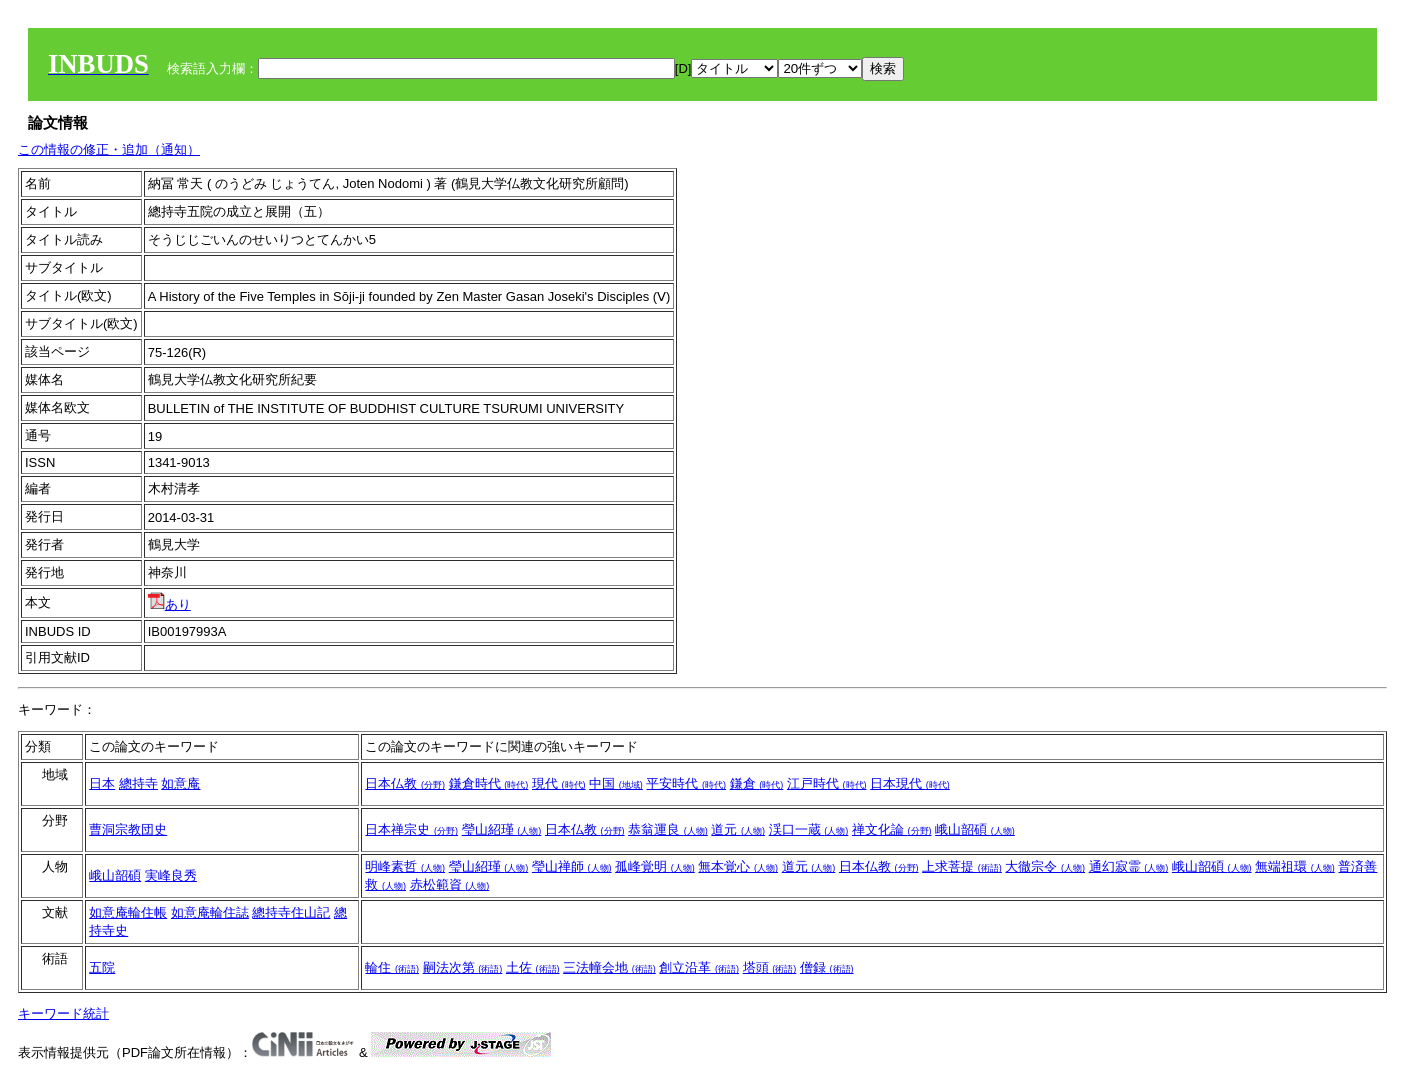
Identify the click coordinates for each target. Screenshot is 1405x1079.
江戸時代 (827, 783)
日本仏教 (405, 783)
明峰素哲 (405, 866)
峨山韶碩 (975, 829)
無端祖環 (1295, 866)
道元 (738, 829)
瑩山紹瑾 (502, 829)
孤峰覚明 (655, 866)
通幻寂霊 (1129, 866)
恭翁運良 (668, 829)
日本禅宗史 (411, 829)
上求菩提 (962, 866)
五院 (102, 967)
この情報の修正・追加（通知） (109, 149)
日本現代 (910, 783)
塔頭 (770, 967)
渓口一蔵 (809, 829)
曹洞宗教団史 (128, 829)
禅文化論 (892, 829)
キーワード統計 (63, 1013)
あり (169, 604)
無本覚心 (738, 866)
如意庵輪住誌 (210, 912)
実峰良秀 (171, 875)
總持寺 (138, 783)
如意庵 (180, 783)
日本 (102, 783)
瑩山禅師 (572, 866)
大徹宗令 (1045, 866)
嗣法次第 (463, 967)
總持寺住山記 (291, 912)
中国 (616, 783)
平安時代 (686, 783)
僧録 (827, 967)
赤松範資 (450, 884)
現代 (559, 783)
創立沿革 (699, 967)
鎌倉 (757, 783)
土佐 (533, 967)
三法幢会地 (609, 967)
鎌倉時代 (489, 783)
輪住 (392, 967)
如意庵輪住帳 (128, 912)
